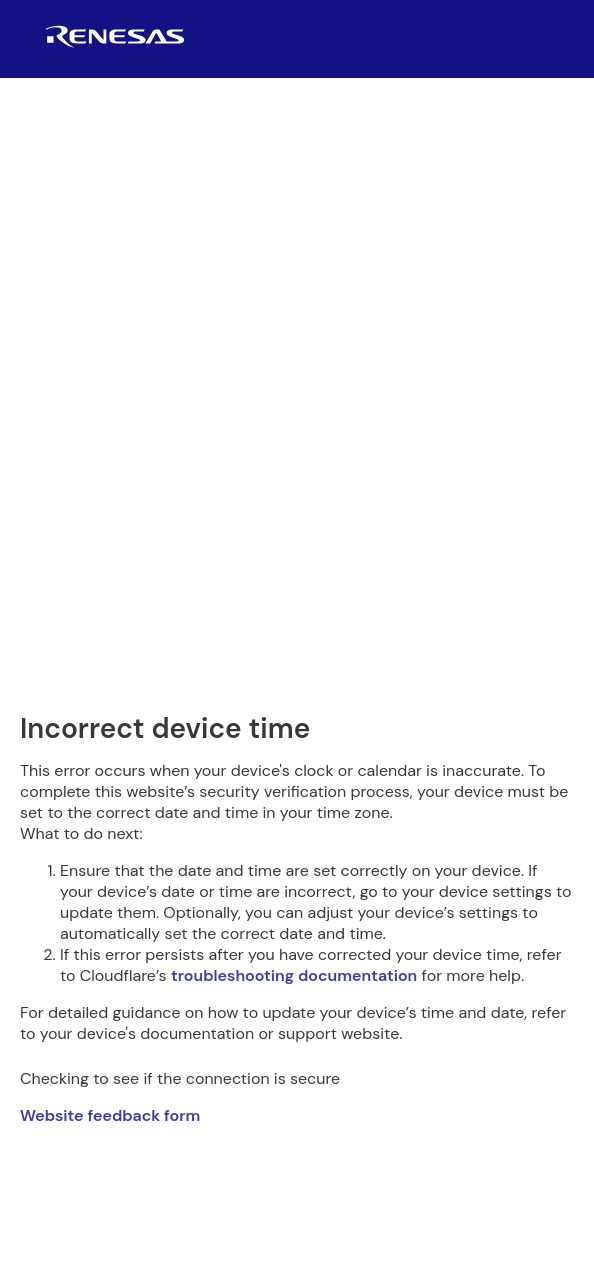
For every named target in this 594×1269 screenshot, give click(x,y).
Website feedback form (110, 1115)
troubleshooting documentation (294, 975)
